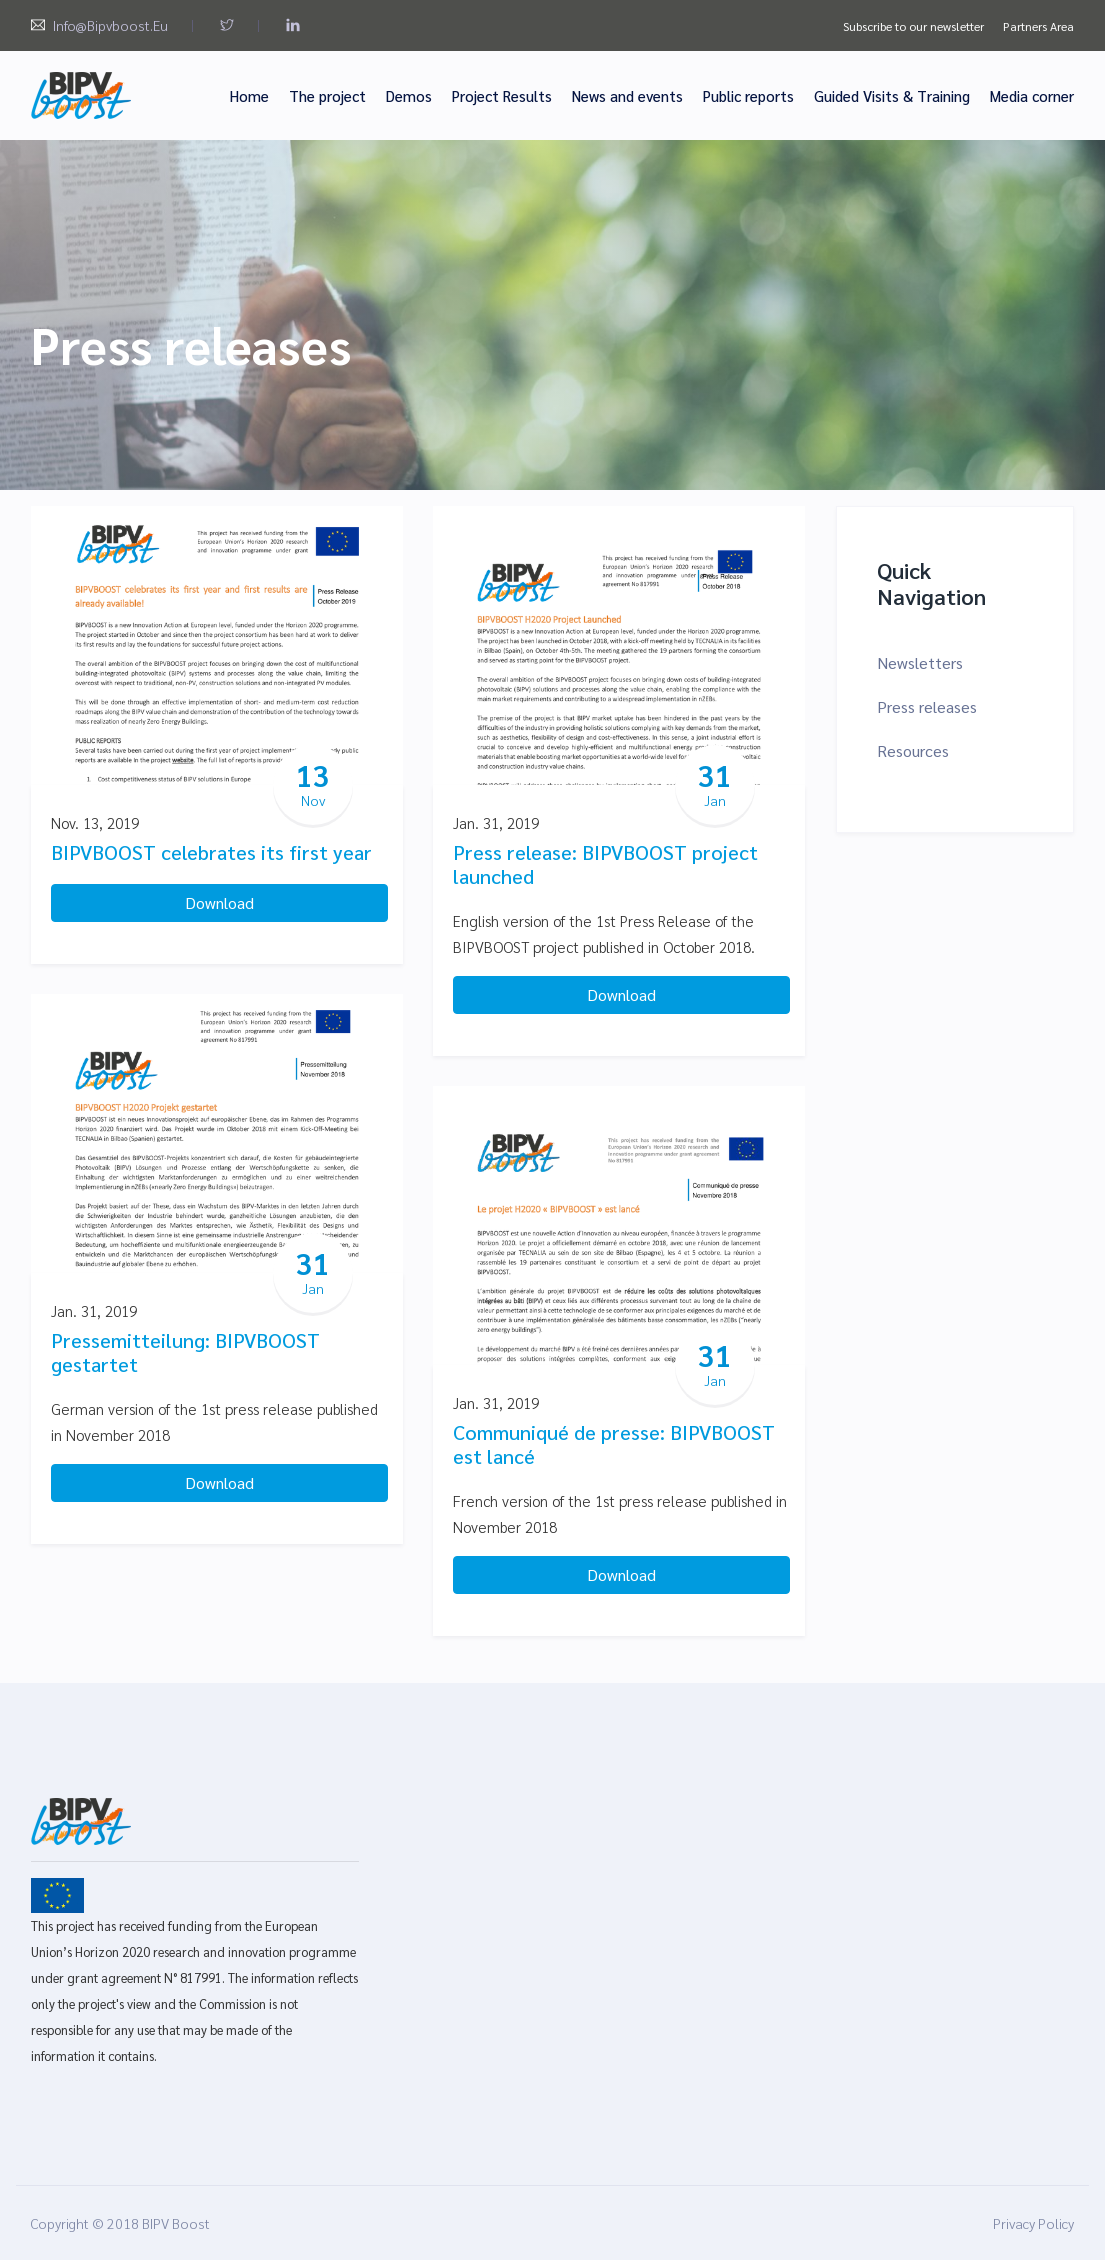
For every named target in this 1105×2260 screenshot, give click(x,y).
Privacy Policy (1033, 2223)
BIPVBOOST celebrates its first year (211, 852)
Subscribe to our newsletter (913, 26)
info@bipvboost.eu (110, 25)
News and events (627, 95)
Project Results (502, 95)
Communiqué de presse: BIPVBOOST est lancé (614, 1444)
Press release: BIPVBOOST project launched (605, 864)
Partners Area (1038, 26)
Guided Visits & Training (892, 95)
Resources (913, 750)
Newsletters (920, 662)
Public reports (748, 95)
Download (219, 902)
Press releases (927, 706)
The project (327, 95)
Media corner (1032, 95)
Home (249, 95)
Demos (409, 95)
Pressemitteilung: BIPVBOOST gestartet (185, 1352)
